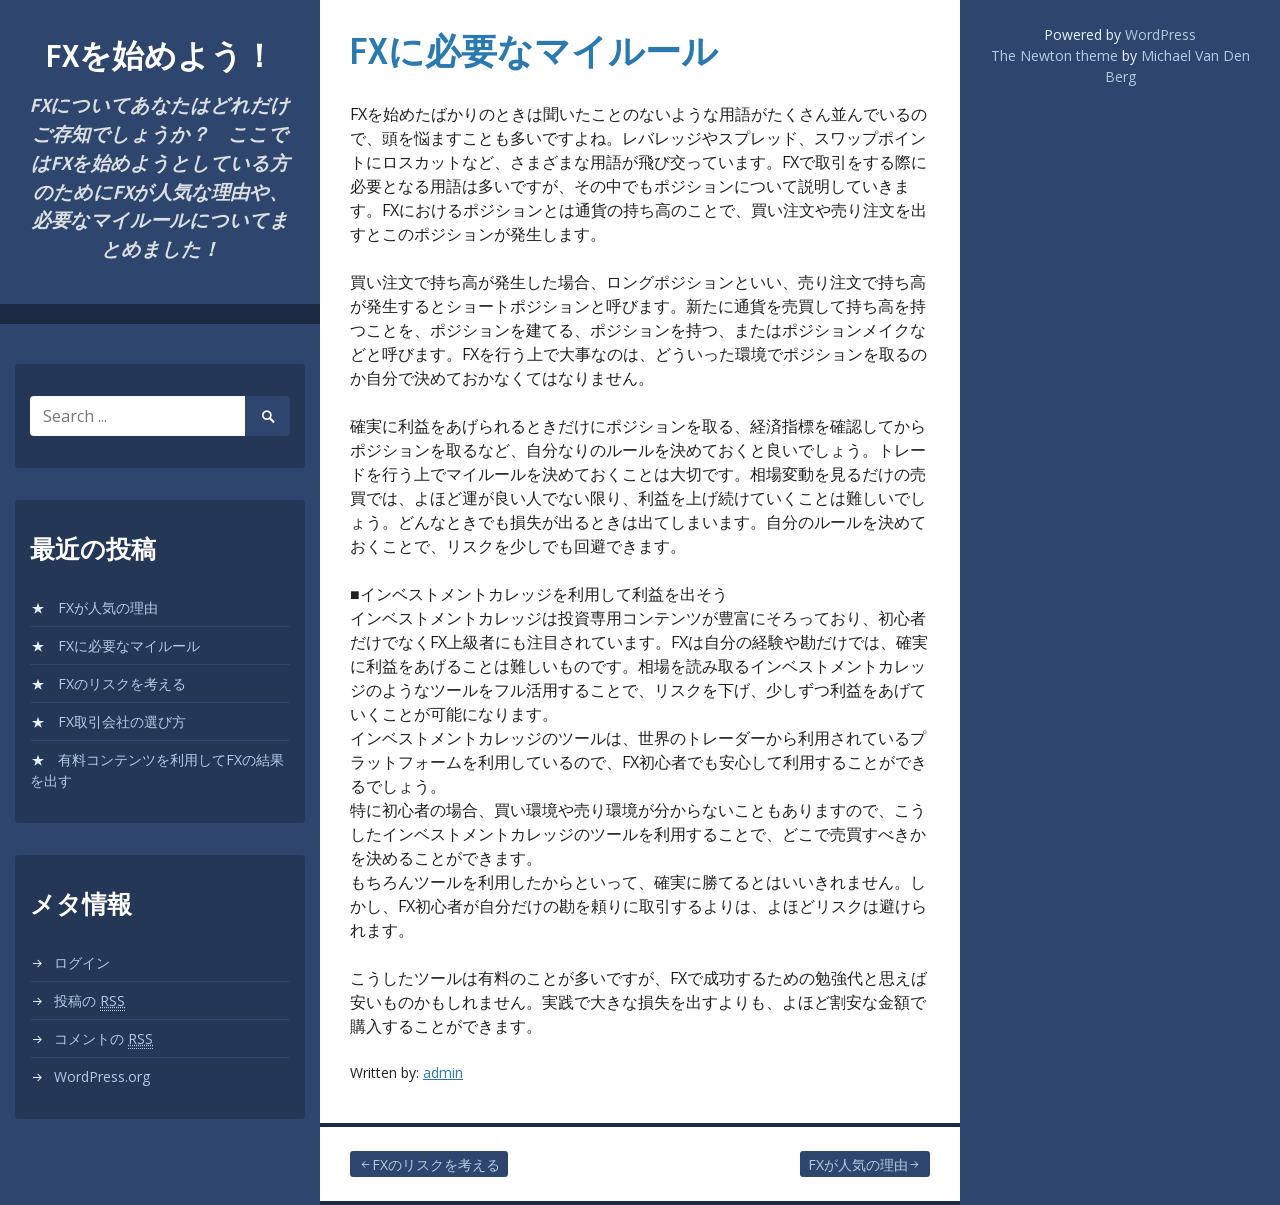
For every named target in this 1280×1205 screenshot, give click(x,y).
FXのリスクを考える (122, 683)
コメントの (103, 1039)
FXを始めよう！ (160, 55)
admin (443, 1072)
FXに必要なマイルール (129, 645)
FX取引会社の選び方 (122, 721)
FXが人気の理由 (108, 607)
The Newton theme (1054, 55)
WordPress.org (102, 1076)
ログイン (82, 962)
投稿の (89, 1001)
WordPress (1160, 34)
